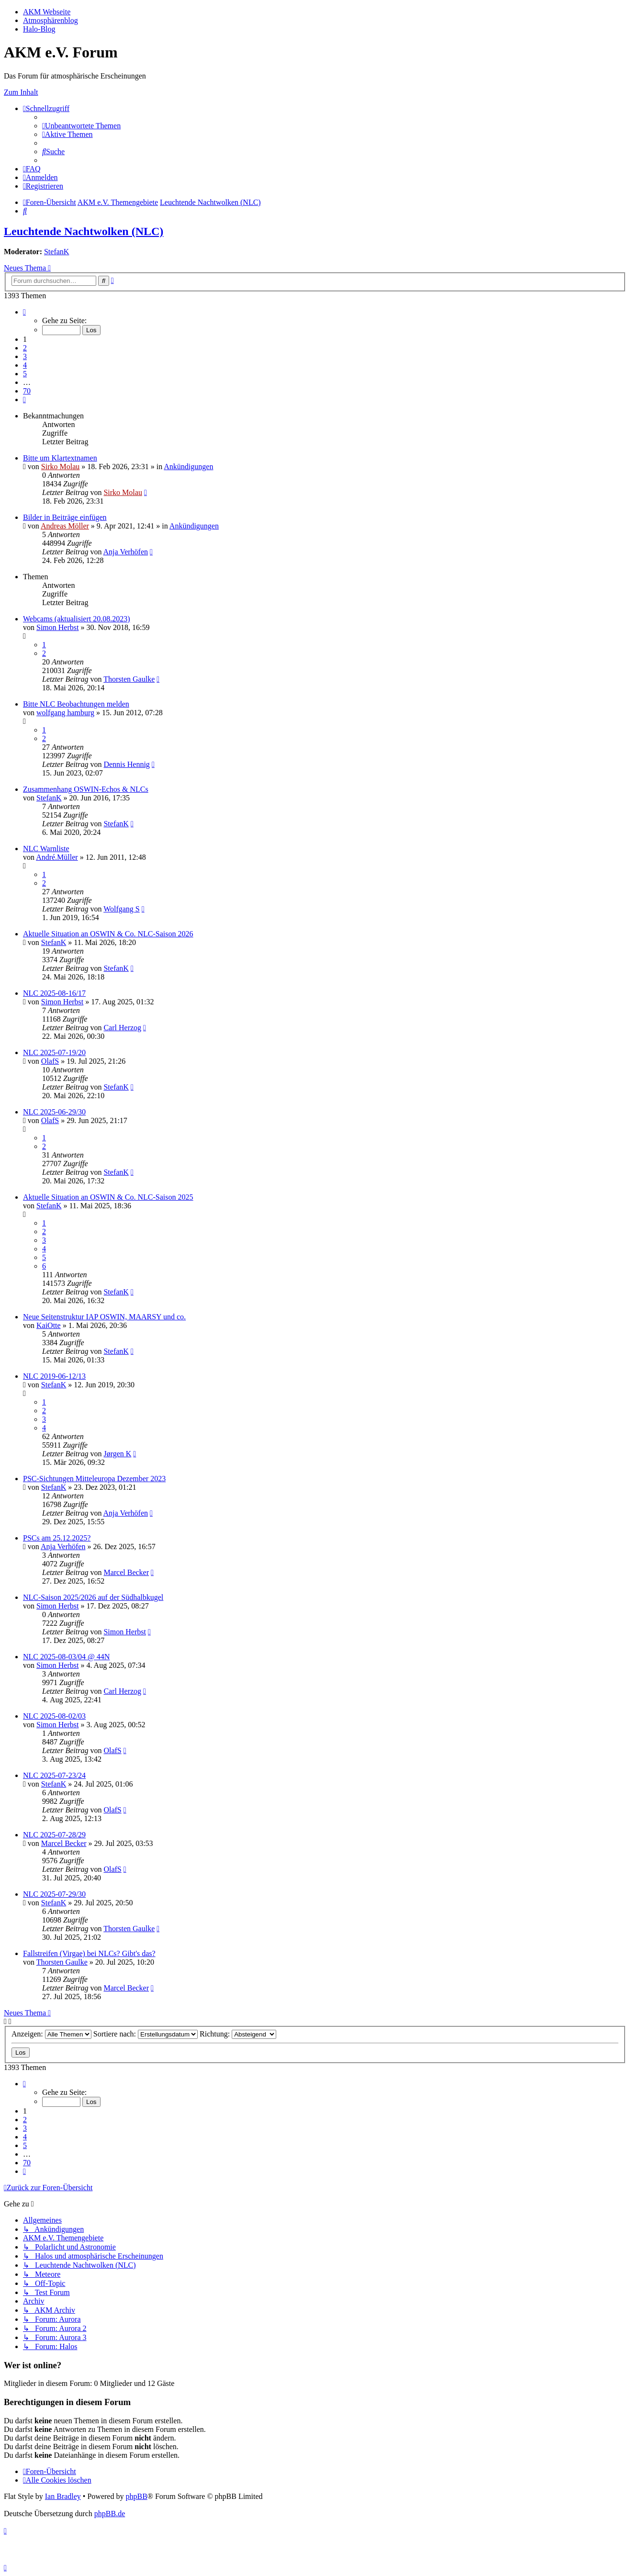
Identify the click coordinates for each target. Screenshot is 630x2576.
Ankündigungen (188, 466)
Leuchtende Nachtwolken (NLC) (83, 231)
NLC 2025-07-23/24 (54, 1775)
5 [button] (25, 374)
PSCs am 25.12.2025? (56, 1538)
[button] (24, 312)
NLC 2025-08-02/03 (54, 1716)
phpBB (136, 2496)
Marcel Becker (126, 1572)
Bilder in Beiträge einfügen (65, 517)
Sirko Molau (60, 466)
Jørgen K (117, 1454)
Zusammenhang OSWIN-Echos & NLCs (85, 789)
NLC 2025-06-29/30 (54, 1112)
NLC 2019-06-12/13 (54, 1376)
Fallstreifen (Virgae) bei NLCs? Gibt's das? (89, 1953)
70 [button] (27, 391)
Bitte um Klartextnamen (60, 458)
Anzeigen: (51, 2034)
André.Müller (57, 857)
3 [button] (25, 356)
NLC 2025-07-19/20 (54, 1052)
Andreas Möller (65, 526)
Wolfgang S (121, 909)
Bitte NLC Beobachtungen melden (76, 704)
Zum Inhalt (21, 92)
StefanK (56, 251)
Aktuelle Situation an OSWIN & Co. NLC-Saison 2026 (108, 934)
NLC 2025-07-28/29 (54, 1835)
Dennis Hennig (126, 764)
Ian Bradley (63, 2496)
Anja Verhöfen (125, 552)
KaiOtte (48, 1325)
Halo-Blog (39, 29)
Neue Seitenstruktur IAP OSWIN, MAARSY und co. (104, 1317)
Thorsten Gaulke (129, 679)
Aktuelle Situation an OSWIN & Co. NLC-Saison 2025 (108, 1197)
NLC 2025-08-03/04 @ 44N (66, 1657)
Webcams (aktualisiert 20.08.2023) (76, 619)
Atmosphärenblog (50, 20)
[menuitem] (81, 126)
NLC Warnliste (46, 848)
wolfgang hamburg (65, 713)
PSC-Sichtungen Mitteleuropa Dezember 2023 (94, 1478)
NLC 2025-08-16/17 (54, 993)
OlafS (50, 1061)
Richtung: (238, 2034)
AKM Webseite (46, 12)
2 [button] (25, 348)
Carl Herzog (122, 1028)
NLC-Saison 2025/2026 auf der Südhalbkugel (93, 1597)
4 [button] (25, 365)
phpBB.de (109, 2513)
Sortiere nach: (145, 2034)
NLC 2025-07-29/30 (54, 1894)
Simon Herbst (57, 627)
